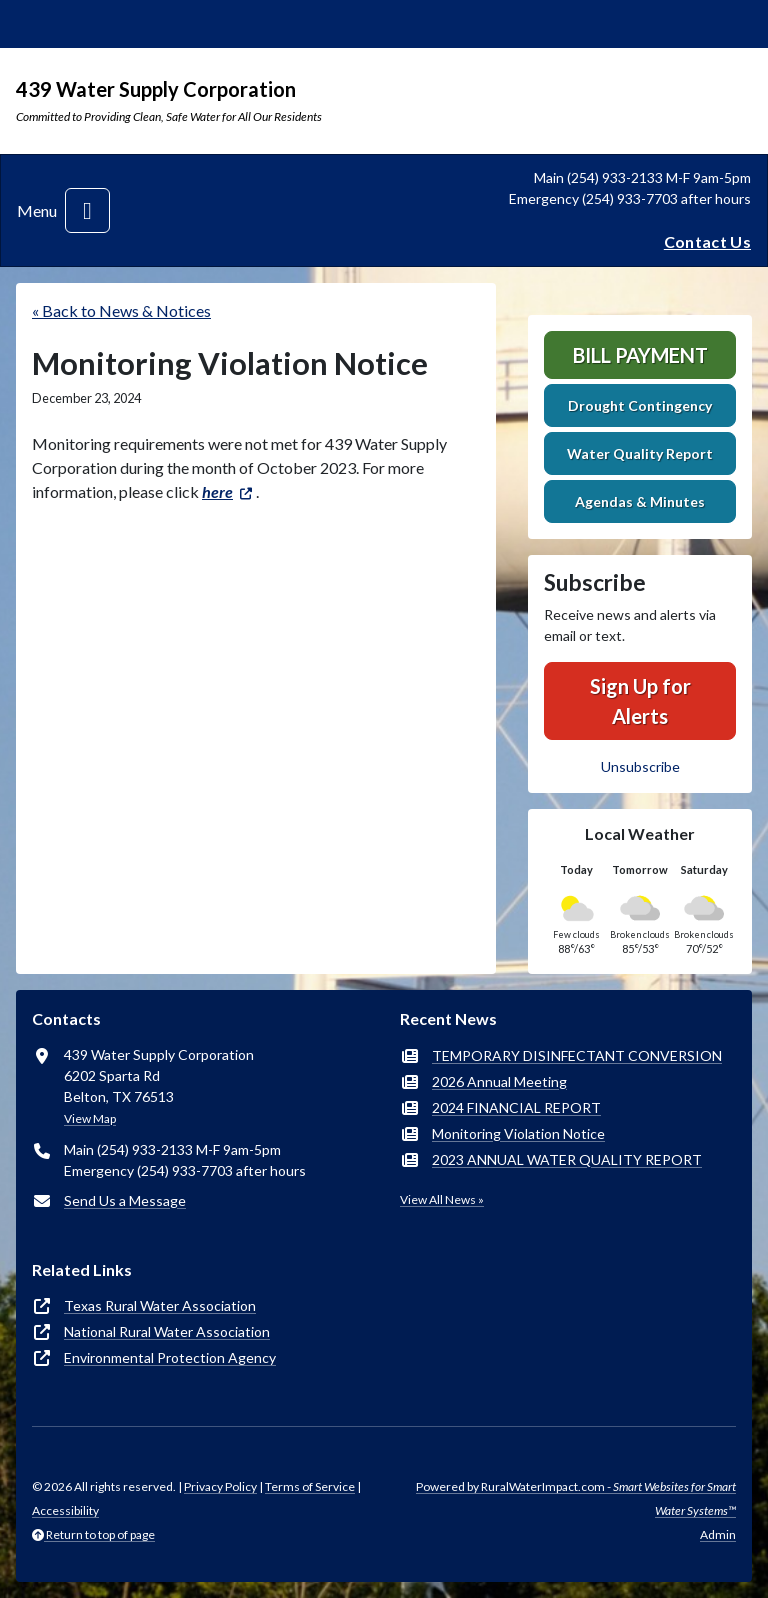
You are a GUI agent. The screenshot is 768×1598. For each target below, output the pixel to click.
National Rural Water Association (167, 1331)
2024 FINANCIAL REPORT (516, 1107)
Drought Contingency (640, 405)
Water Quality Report (640, 453)
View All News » (442, 1199)
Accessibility (65, 1510)
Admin (718, 1534)
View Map (90, 1118)
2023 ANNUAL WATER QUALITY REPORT (567, 1159)
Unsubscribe (640, 766)
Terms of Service (310, 1486)
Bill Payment (640, 355)
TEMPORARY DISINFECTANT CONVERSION (577, 1055)
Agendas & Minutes (640, 501)
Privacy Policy (220, 1486)
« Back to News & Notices (121, 310)
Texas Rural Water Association (160, 1305)
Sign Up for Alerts (640, 701)
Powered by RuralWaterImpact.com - (576, 1498)
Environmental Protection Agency (170, 1357)
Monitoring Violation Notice (518, 1133)
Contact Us (707, 241)
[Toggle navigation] (87, 210)
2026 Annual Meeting (499, 1081)
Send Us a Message (125, 1200)
